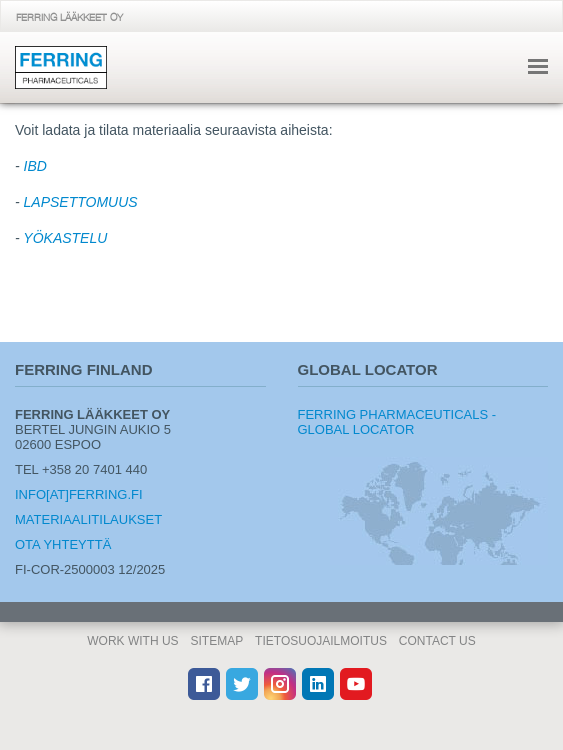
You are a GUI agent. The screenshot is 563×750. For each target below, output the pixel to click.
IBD (35, 166)
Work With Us (132, 641)
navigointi (538, 66)
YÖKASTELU (65, 238)
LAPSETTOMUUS (81, 202)
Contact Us (437, 641)
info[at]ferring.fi (79, 494)
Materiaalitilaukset (88, 519)
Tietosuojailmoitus (321, 641)
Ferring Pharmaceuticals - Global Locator (397, 422)
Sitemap (217, 641)
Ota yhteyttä (63, 544)
